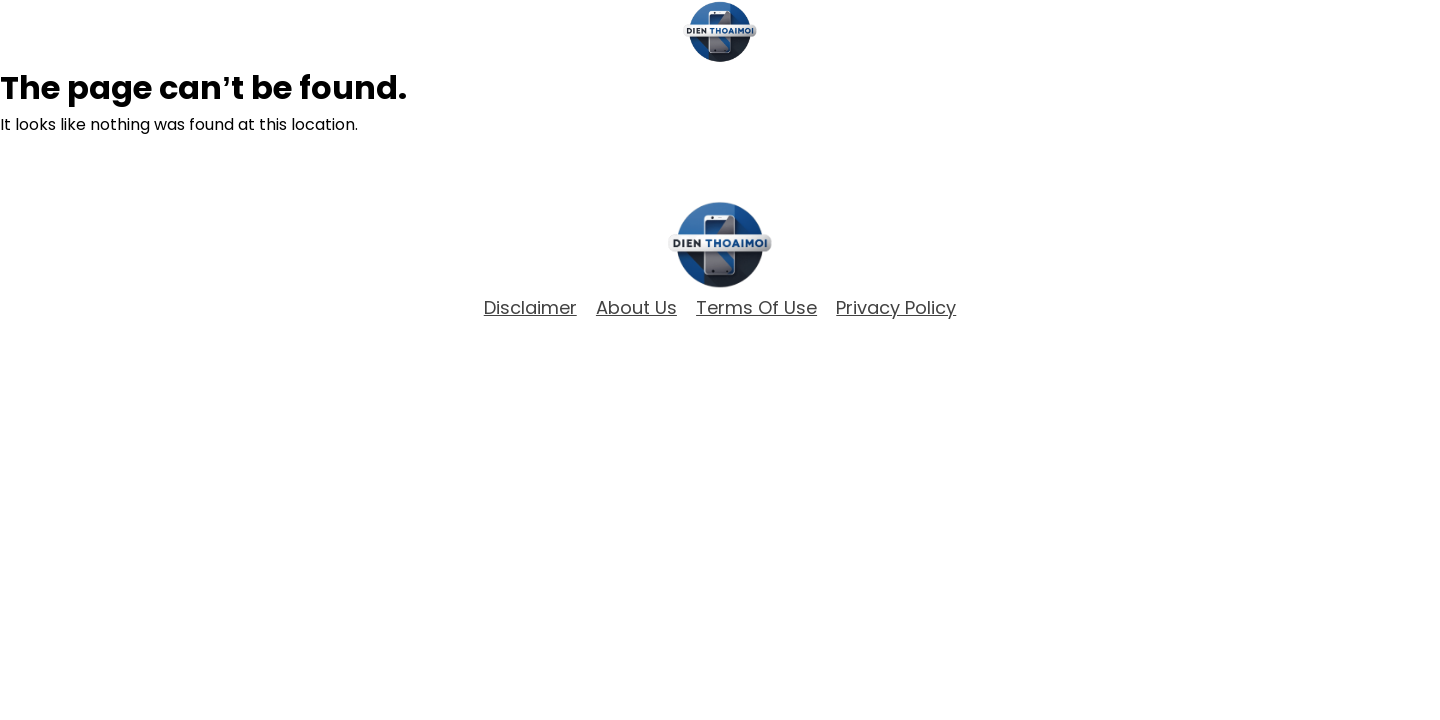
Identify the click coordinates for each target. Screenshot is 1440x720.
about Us (636, 308)
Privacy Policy (896, 308)
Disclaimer (530, 308)
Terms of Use (756, 308)
